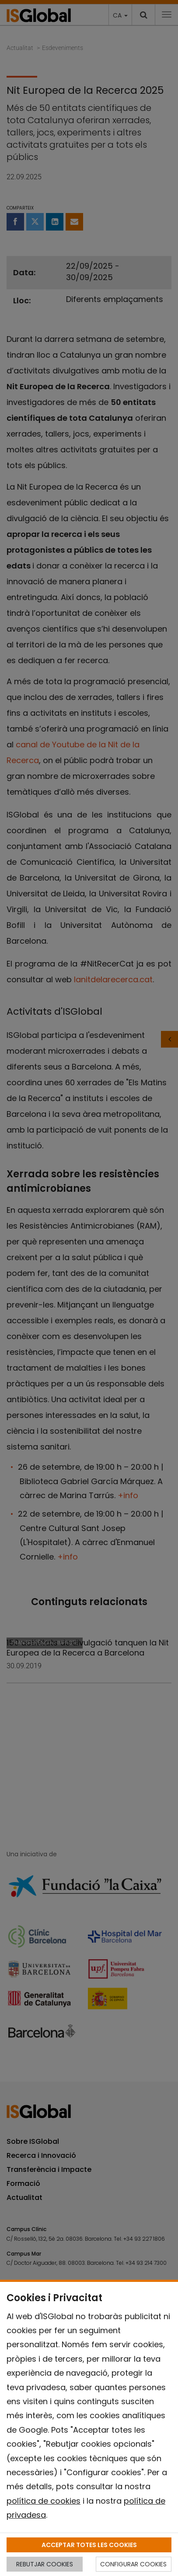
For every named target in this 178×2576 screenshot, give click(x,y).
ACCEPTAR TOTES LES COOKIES (89, 2544)
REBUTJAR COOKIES (44, 2564)
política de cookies (43, 2500)
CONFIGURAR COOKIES (133, 2564)
